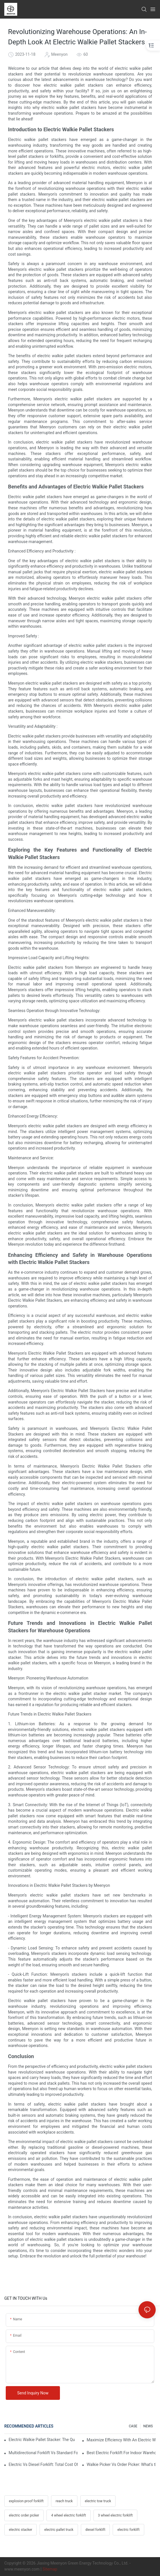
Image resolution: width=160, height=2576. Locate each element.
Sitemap (49, 2569)
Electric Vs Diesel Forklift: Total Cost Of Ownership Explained (43, 2464)
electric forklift (128, 2530)
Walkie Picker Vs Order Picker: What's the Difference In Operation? (121, 2464)
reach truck (64, 2501)
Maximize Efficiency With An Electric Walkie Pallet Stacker (121, 2440)
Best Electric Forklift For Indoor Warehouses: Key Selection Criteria (121, 2452)
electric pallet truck (58, 2530)
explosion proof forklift (26, 2501)
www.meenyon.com (22, 2569)
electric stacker (20, 2530)
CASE (133, 2426)
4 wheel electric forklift (68, 2515)
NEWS (148, 2426)
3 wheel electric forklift (115, 2515)
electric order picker (24, 2515)
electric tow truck (98, 2501)
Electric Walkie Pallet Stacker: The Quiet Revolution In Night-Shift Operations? (42, 2439)
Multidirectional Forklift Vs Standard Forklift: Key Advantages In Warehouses (43, 2452)
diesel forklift (95, 2530)
